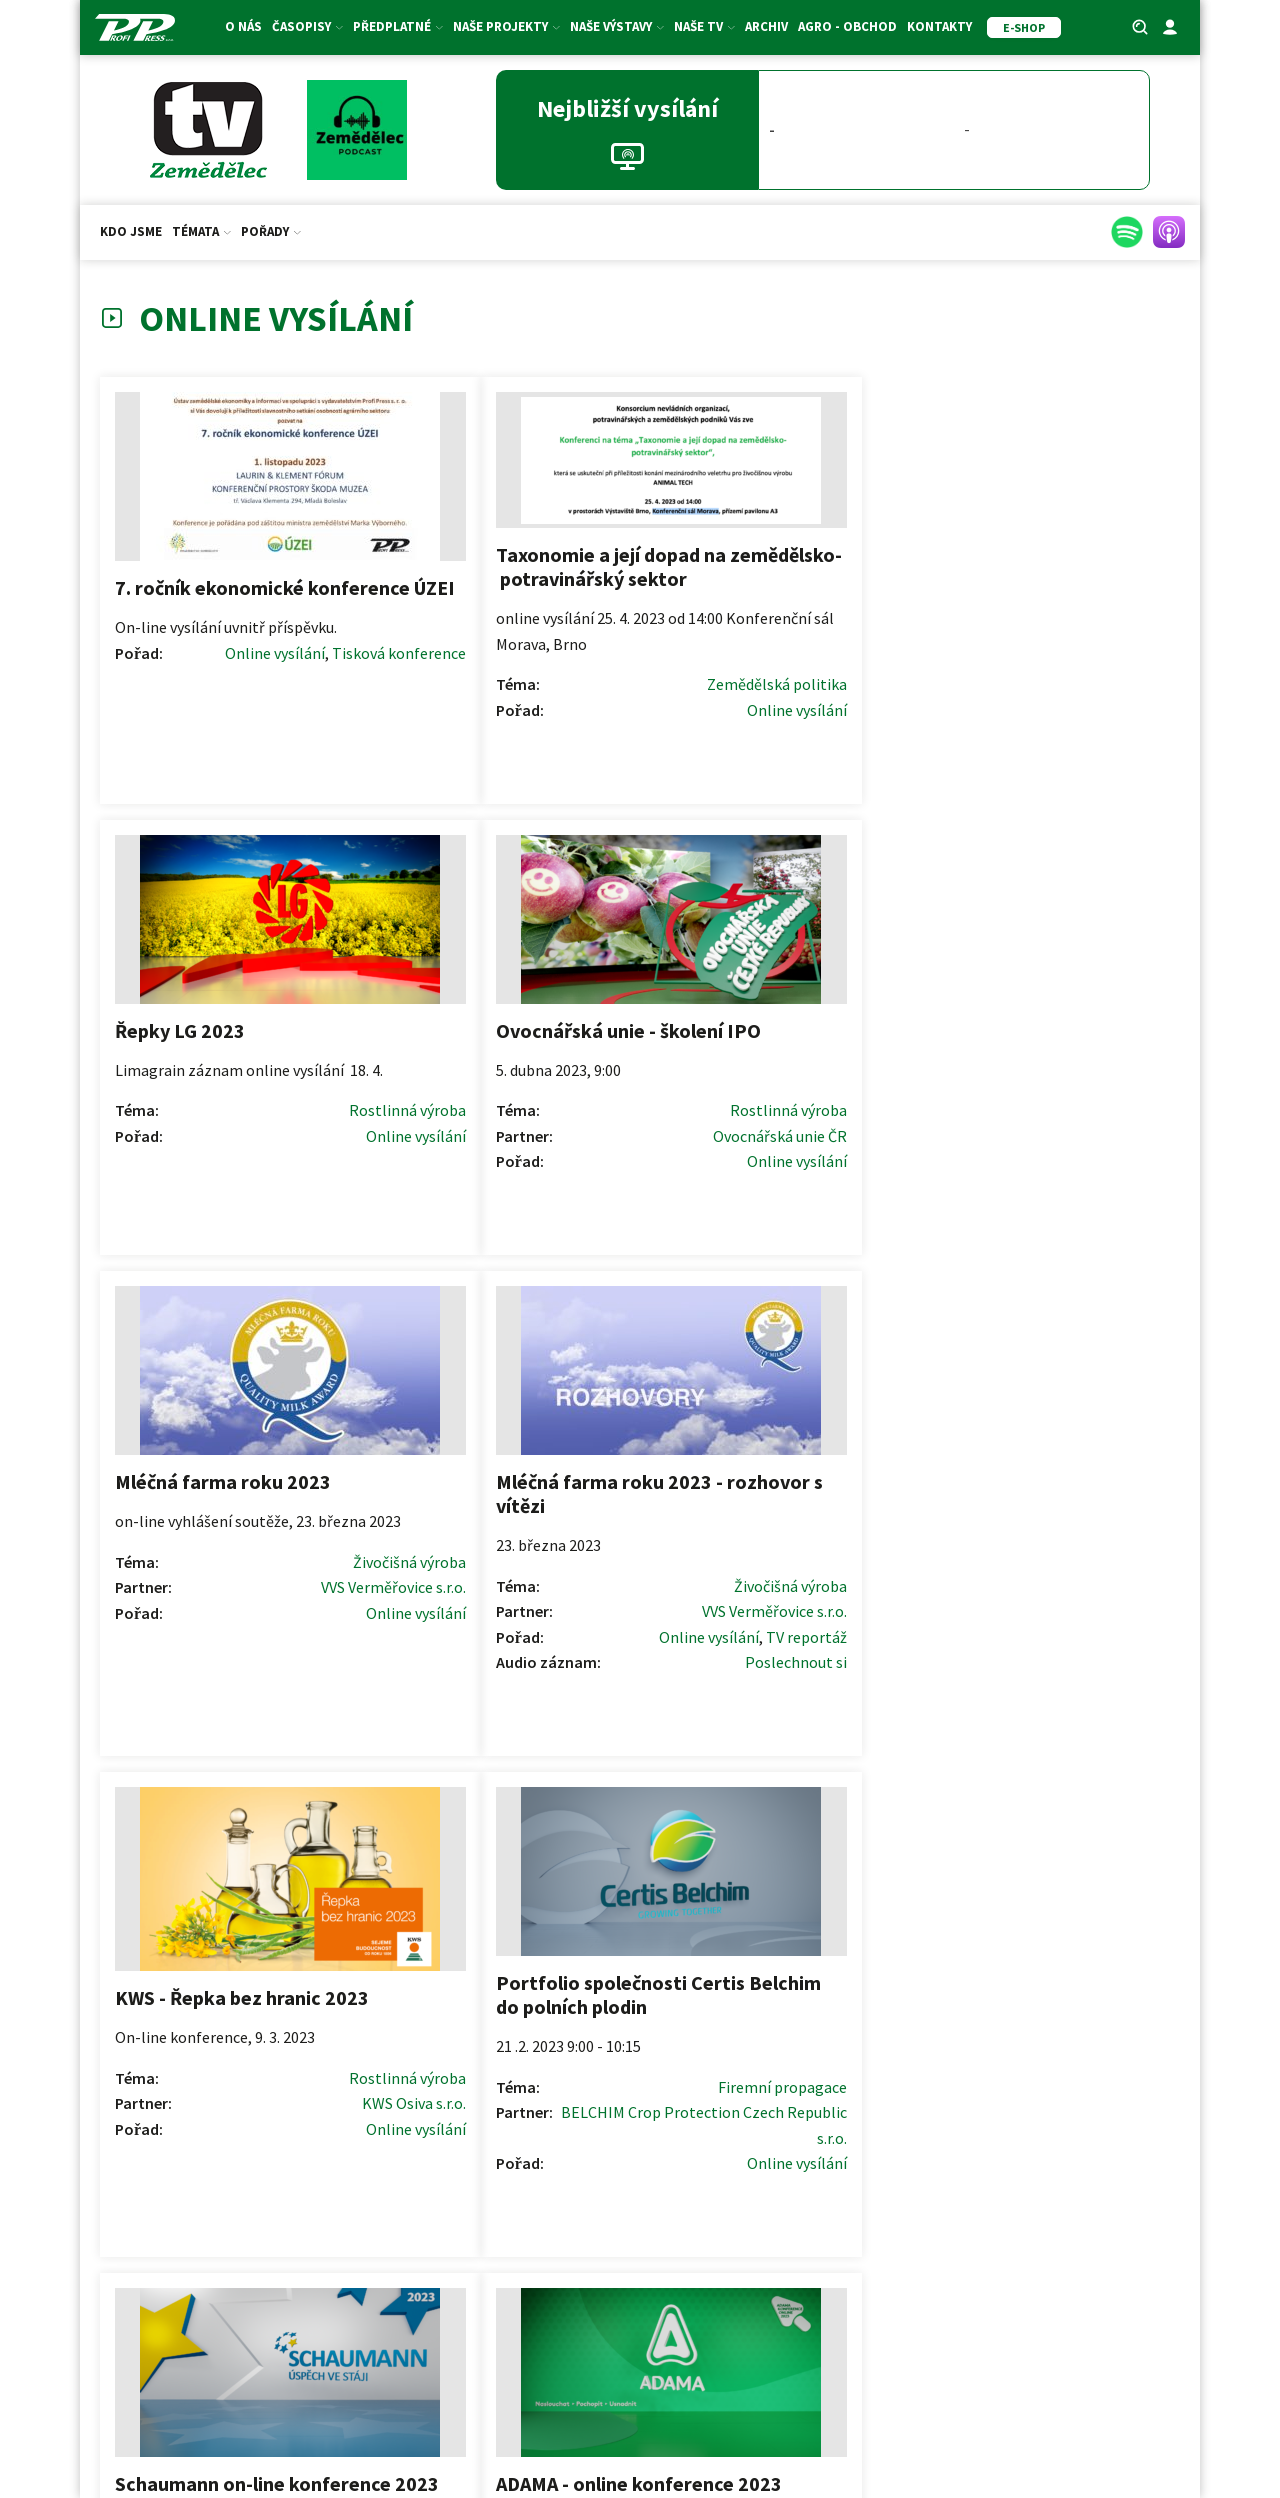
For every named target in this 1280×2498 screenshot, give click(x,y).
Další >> (812, 1921)
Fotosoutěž (273, 2288)
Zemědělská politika (555, 708)
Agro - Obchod (847, 26)
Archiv (766, 26)
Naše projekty (506, 26)
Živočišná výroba (298, 1127)
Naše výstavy (617, 26)
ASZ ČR (362, 2417)
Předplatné (398, 26)
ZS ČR (312, 2417)
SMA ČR (417, 2417)
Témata (201, 231)
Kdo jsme (131, 231)
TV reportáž (584, 1176)
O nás (243, 26)
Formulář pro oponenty (640, 2257)
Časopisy (307, 26)
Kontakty (939, 26)
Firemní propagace (1100, 1149)
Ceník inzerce (1007, 2191)
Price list (1007, 2224)
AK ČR (265, 2417)
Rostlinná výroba (836, 660)
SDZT (468, 2417)
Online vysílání (245, 644)
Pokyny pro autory (640, 2192)
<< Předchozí (486, 1921)
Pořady (271, 231)
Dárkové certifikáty (272, 2223)
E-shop (272, 2255)
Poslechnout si (574, 1202)
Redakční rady (640, 2225)
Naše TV (704, 26)
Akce (273, 2320)
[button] (1072, 2048)
